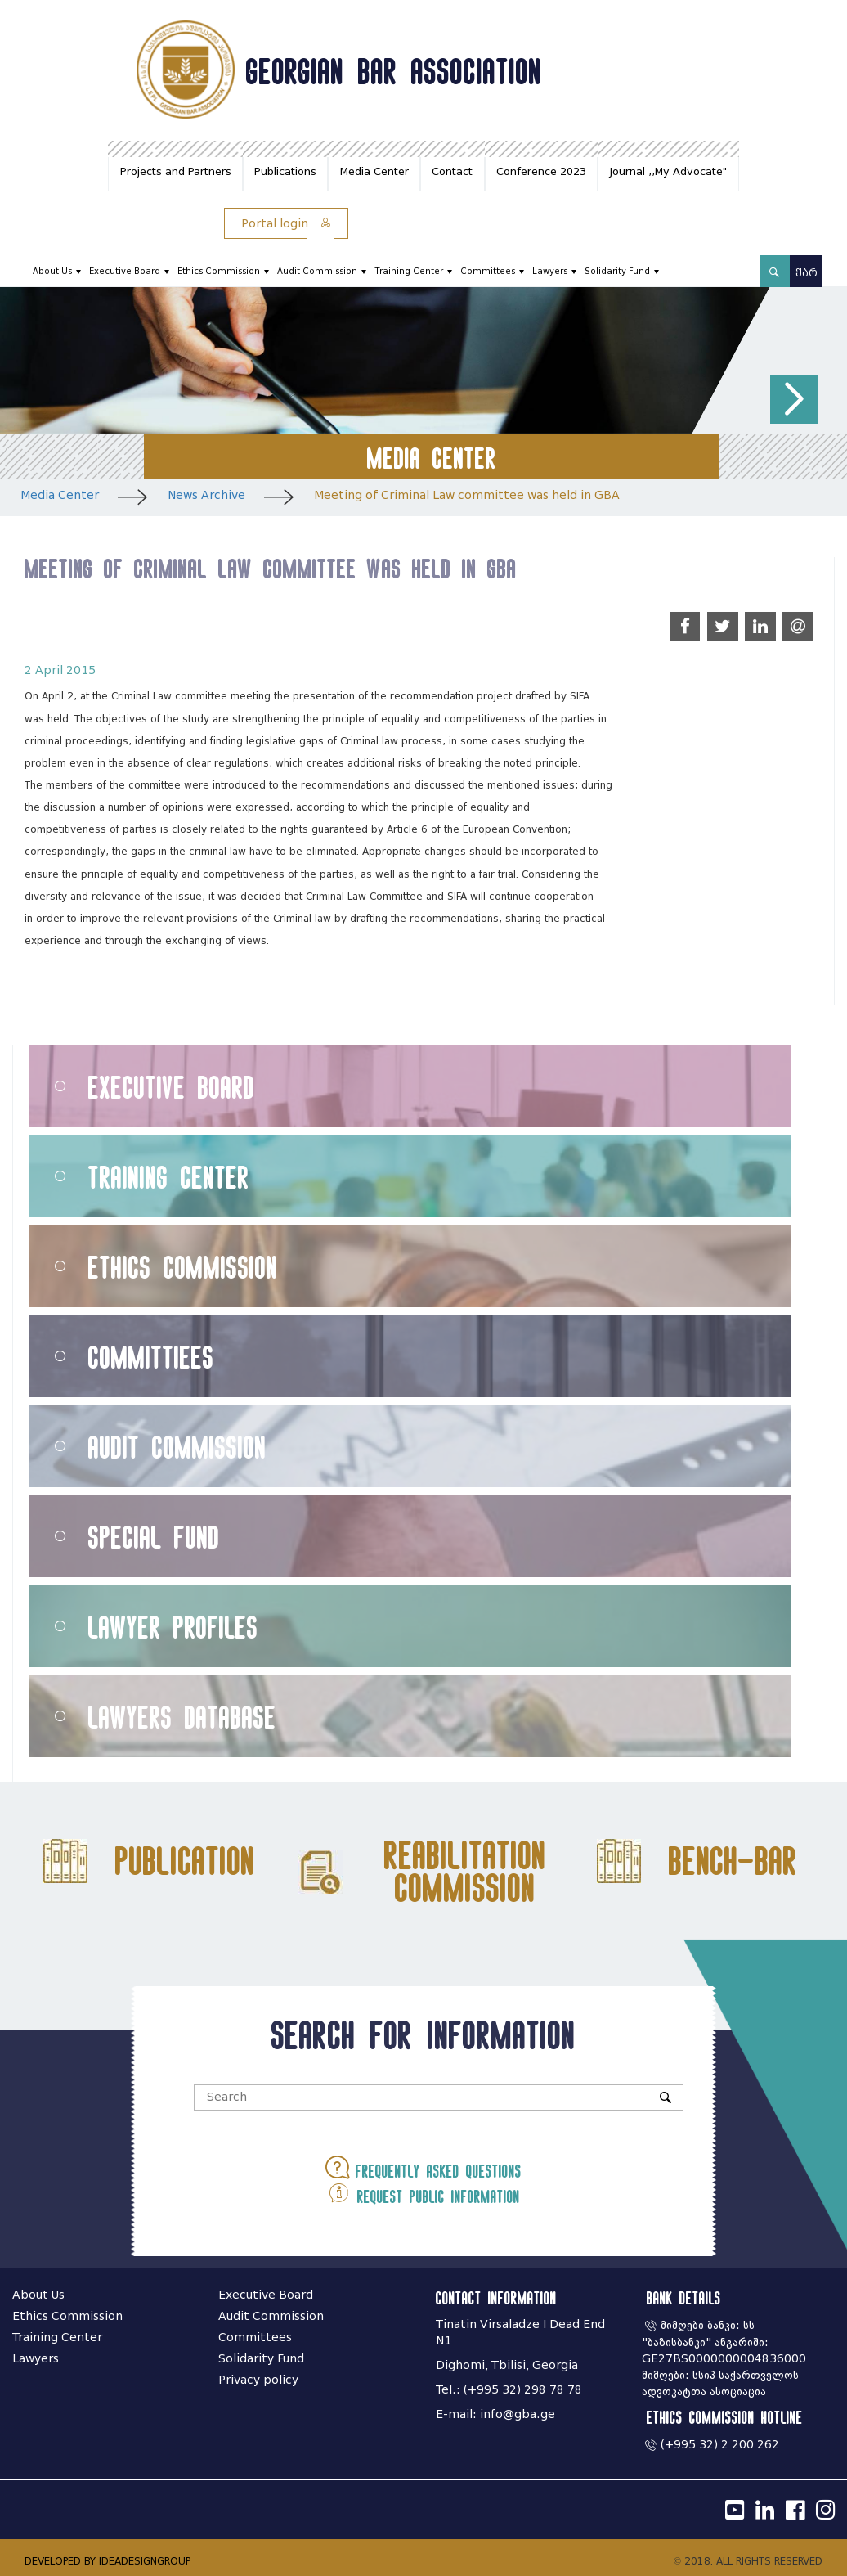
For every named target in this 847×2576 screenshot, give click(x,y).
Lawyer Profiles (173, 1626)
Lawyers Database (182, 1716)
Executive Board (124, 271)
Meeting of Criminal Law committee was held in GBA (467, 495)
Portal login (286, 224)
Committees (487, 271)
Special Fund (154, 1536)
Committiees (151, 1356)
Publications (285, 171)
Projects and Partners (175, 171)
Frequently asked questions (423, 2167)
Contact (452, 171)
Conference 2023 (541, 171)
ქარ (806, 273)
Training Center (408, 271)
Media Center (374, 171)
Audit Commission (317, 271)
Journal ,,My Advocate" (668, 171)
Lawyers (549, 271)
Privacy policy (258, 2380)
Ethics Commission (218, 271)
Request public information (423, 2193)
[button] (794, 399)
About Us (52, 271)
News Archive (206, 495)
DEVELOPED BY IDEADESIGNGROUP (107, 2561)
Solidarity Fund (617, 271)
